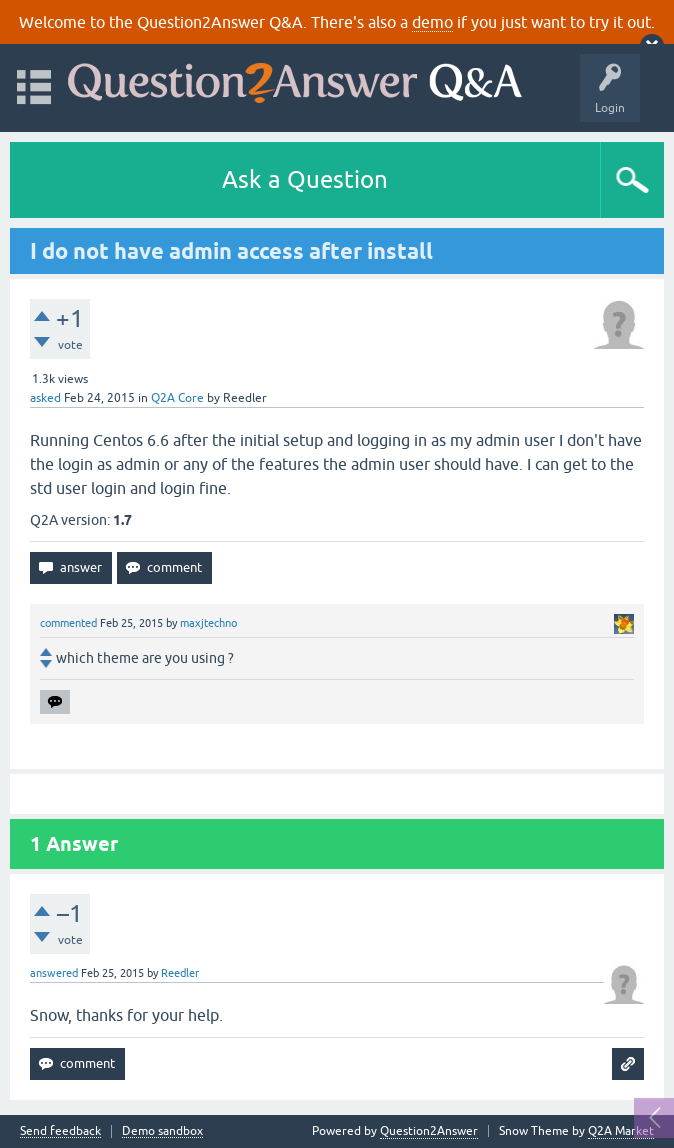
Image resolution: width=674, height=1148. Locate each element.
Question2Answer (429, 1131)
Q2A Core (177, 398)
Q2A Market (621, 1131)
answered (54, 973)
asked (45, 398)
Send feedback (60, 1131)
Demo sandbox (162, 1131)
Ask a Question (305, 179)
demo (432, 22)
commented (68, 623)
